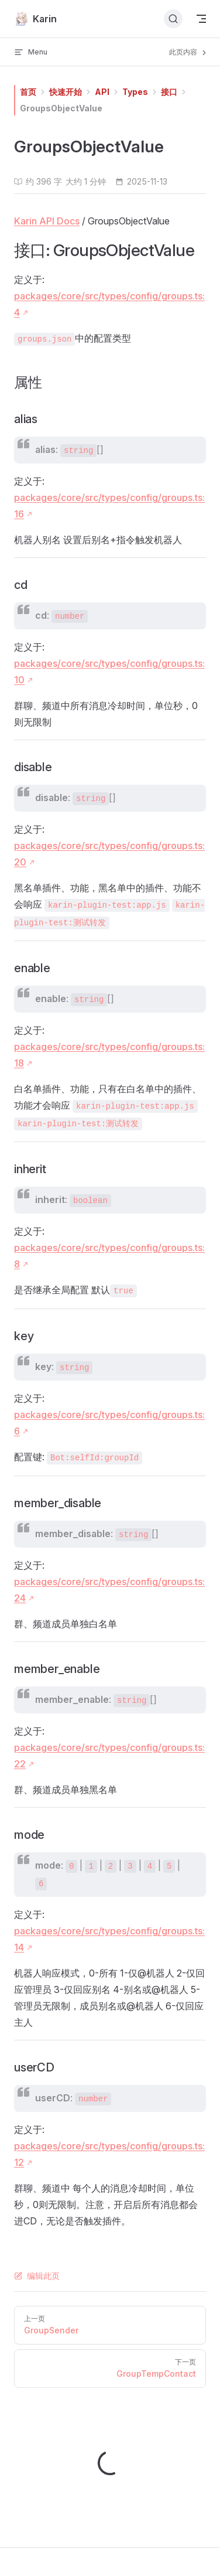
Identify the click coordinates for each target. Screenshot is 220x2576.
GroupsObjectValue (61, 108)
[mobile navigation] (201, 19)
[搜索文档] (173, 18)
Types (135, 92)
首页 (28, 92)
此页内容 (188, 52)
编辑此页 (37, 2276)
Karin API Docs (47, 221)
